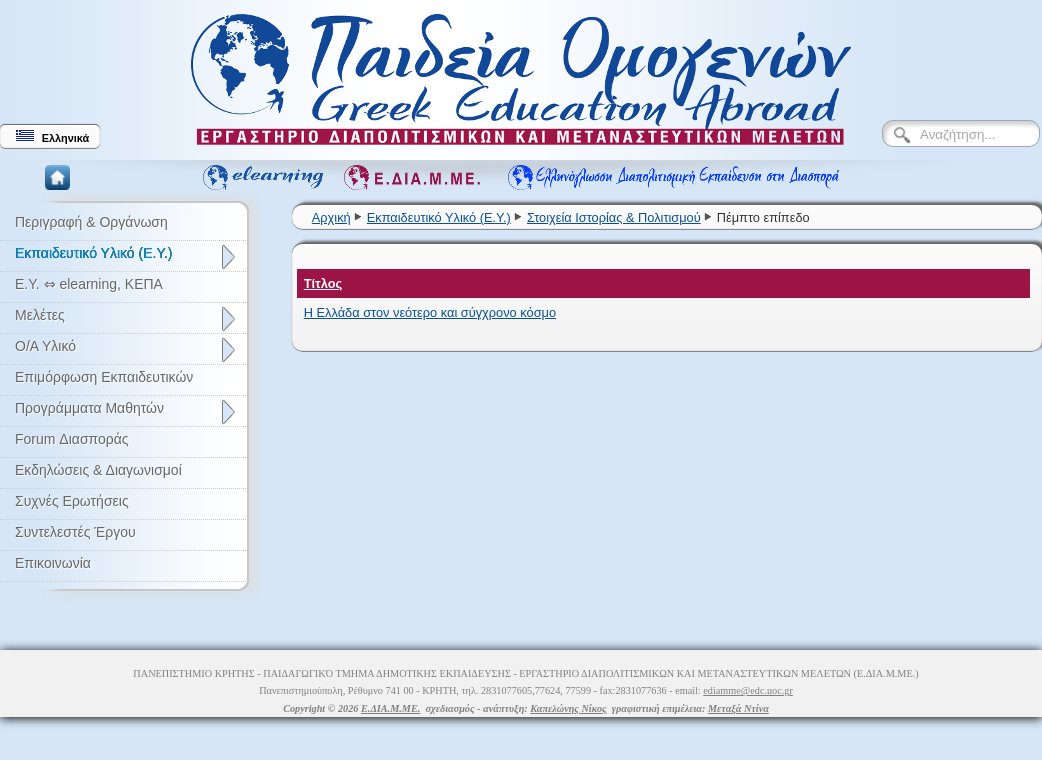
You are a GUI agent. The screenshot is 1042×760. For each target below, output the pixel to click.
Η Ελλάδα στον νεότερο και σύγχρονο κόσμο (430, 312)
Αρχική (331, 217)
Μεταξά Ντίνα (738, 708)
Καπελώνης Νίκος (568, 708)
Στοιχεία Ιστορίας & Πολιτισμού (614, 217)
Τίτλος (323, 283)
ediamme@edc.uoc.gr (748, 690)
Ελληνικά (52, 137)
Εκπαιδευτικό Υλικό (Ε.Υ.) (439, 217)
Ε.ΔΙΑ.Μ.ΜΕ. (390, 708)
